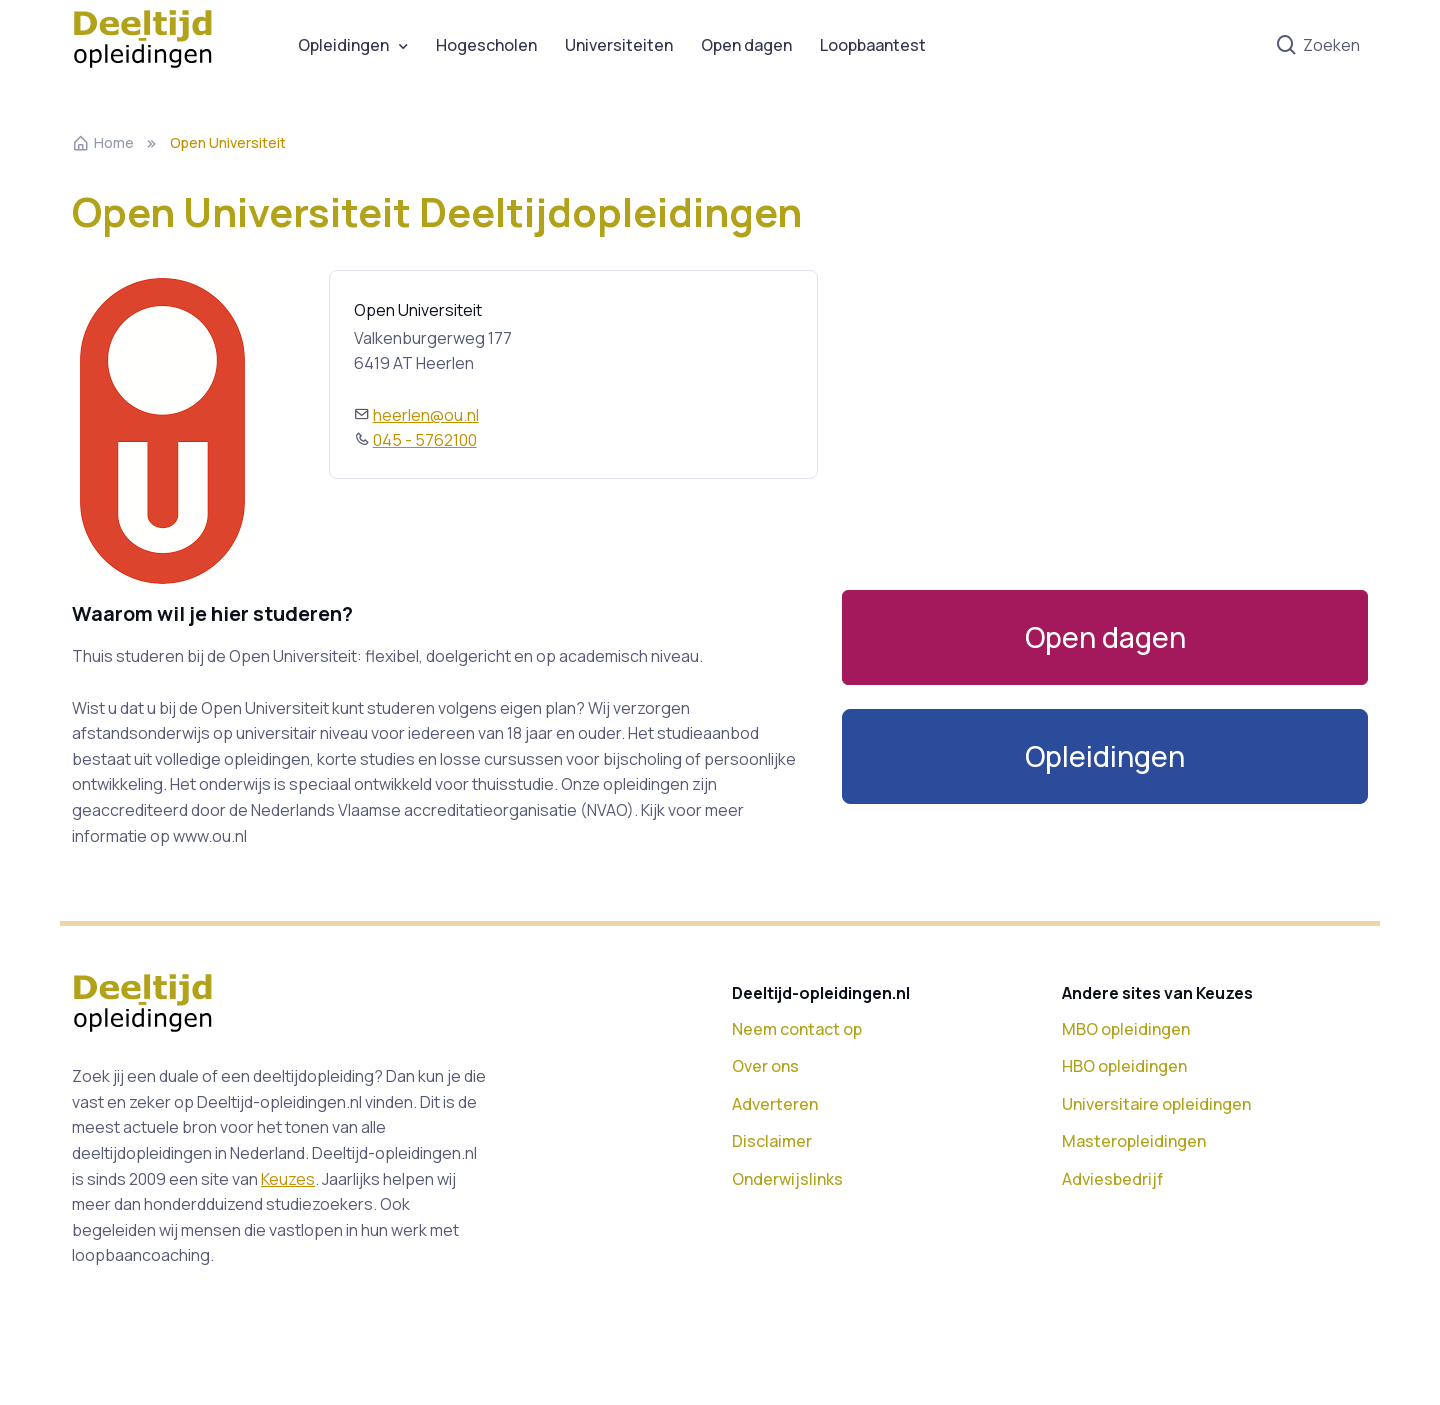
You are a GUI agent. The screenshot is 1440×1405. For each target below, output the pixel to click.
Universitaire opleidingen (1156, 1104)
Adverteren (775, 1104)
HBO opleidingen (1124, 1066)
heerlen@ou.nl (426, 415)
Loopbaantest (873, 45)
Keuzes (288, 1179)
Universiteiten (619, 45)
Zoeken (1317, 46)
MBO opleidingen (1126, 1029)
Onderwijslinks (787, 1179)
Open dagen (746, 45)
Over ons (765, 1066)
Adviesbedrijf (1112, 1179)
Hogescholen (486, 45)
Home (103, 142)
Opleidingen (343, 45)
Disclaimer (772, 1141)
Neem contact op (797, 1029)
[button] (1105, 756)
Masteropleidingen (1134, 1141)
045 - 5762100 (425, 440)
